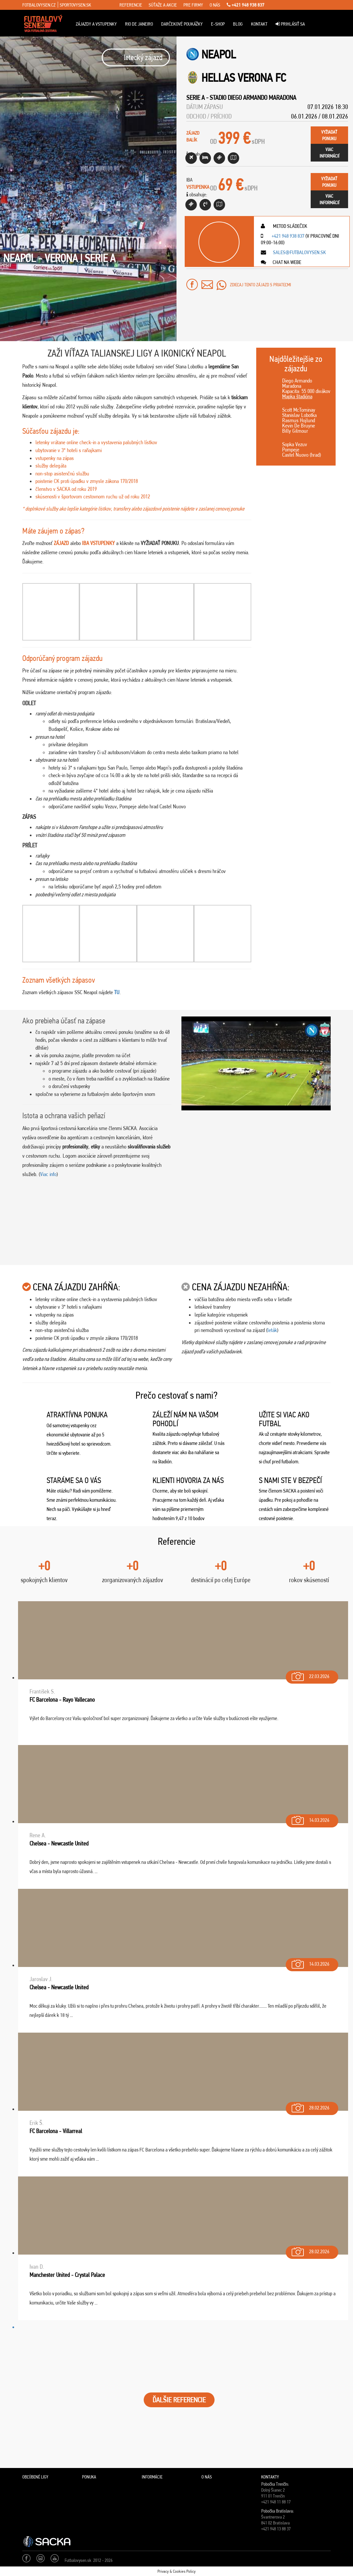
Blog (238, 24)
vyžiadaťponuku (329, 135)
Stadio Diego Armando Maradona (253, 97)
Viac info (48, 1174)
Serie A (195, 97)
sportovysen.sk (75, 5)
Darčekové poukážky (182, 24)
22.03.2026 (309, 1674)
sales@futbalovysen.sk (299, 252)
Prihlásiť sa (290, 24)
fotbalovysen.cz (38, 5)
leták (272, 1330)
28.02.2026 (309, 2106)
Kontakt (259, 24)
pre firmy (193, 5)
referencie (130, 5)
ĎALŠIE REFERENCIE (179, 2400)
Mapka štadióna (297, 396)
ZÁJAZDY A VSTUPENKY (96, 24)
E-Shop (218, 24)
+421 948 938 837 (245, 5)
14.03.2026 (309, 1818)
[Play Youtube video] (256, 1063)
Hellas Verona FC (243, 77)
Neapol (218, 54)
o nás (215, 5)
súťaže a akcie (163, 5)
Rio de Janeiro (139, 24)
